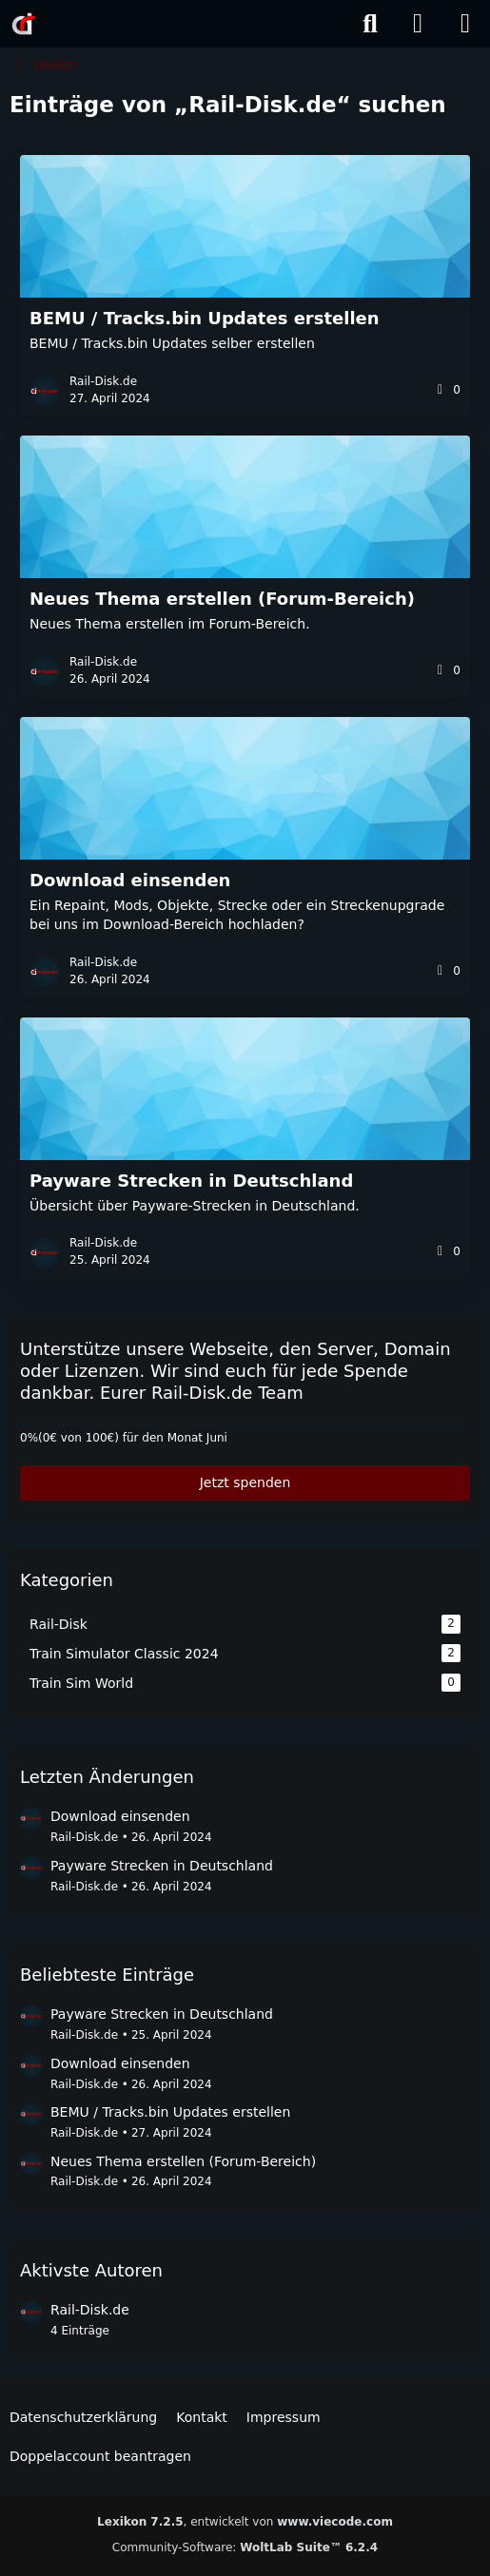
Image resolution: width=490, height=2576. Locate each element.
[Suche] (370, 24)
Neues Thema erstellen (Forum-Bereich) (183, 2161)
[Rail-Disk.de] (24, 24)
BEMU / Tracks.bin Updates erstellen (170, 2112)
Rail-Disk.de (84, 1837)
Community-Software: (245, 2547)
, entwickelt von (245, 2521)
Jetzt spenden (245, 1482)
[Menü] (465, 24)
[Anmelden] (418, 24)
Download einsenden (120, 1816)
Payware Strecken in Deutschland (161, 1865)
